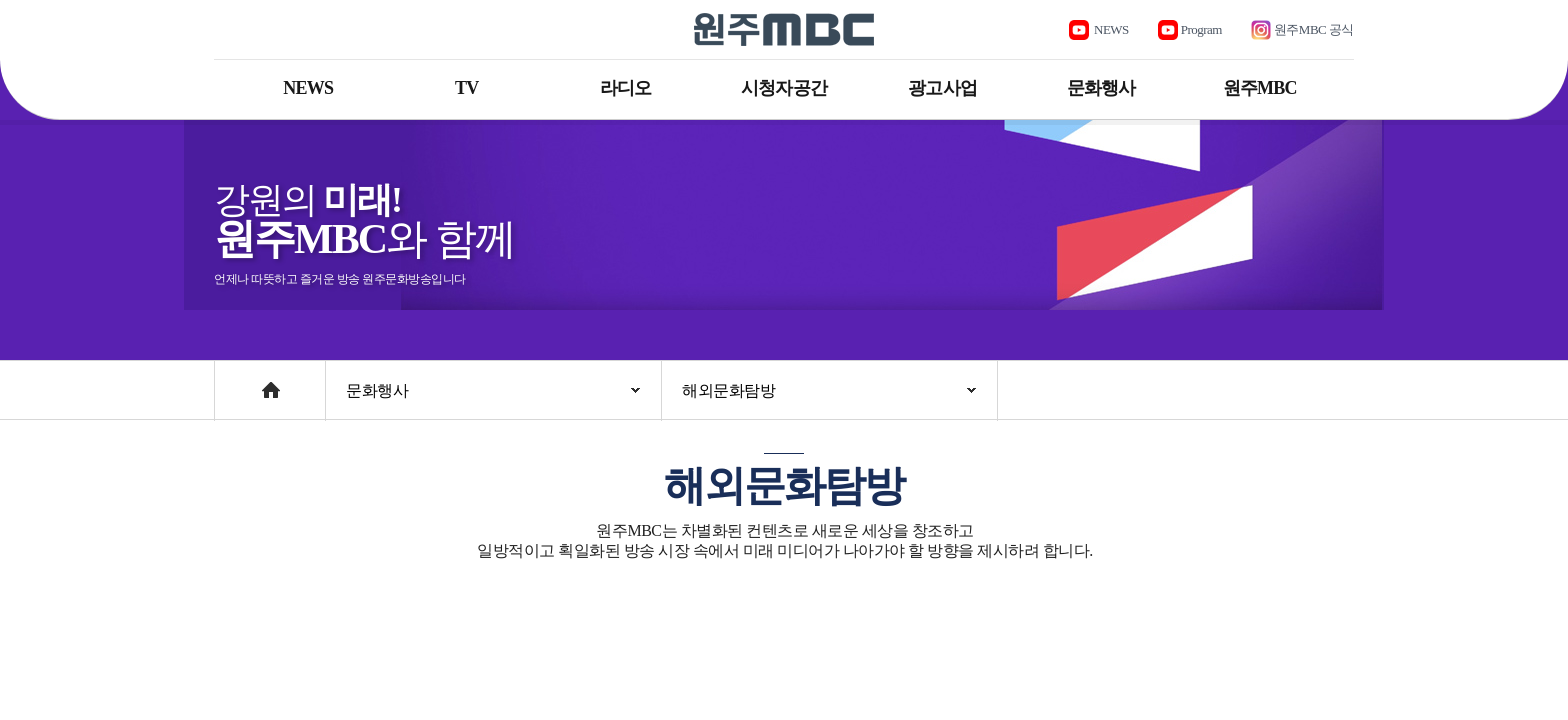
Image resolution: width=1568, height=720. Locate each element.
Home (233, 380)
